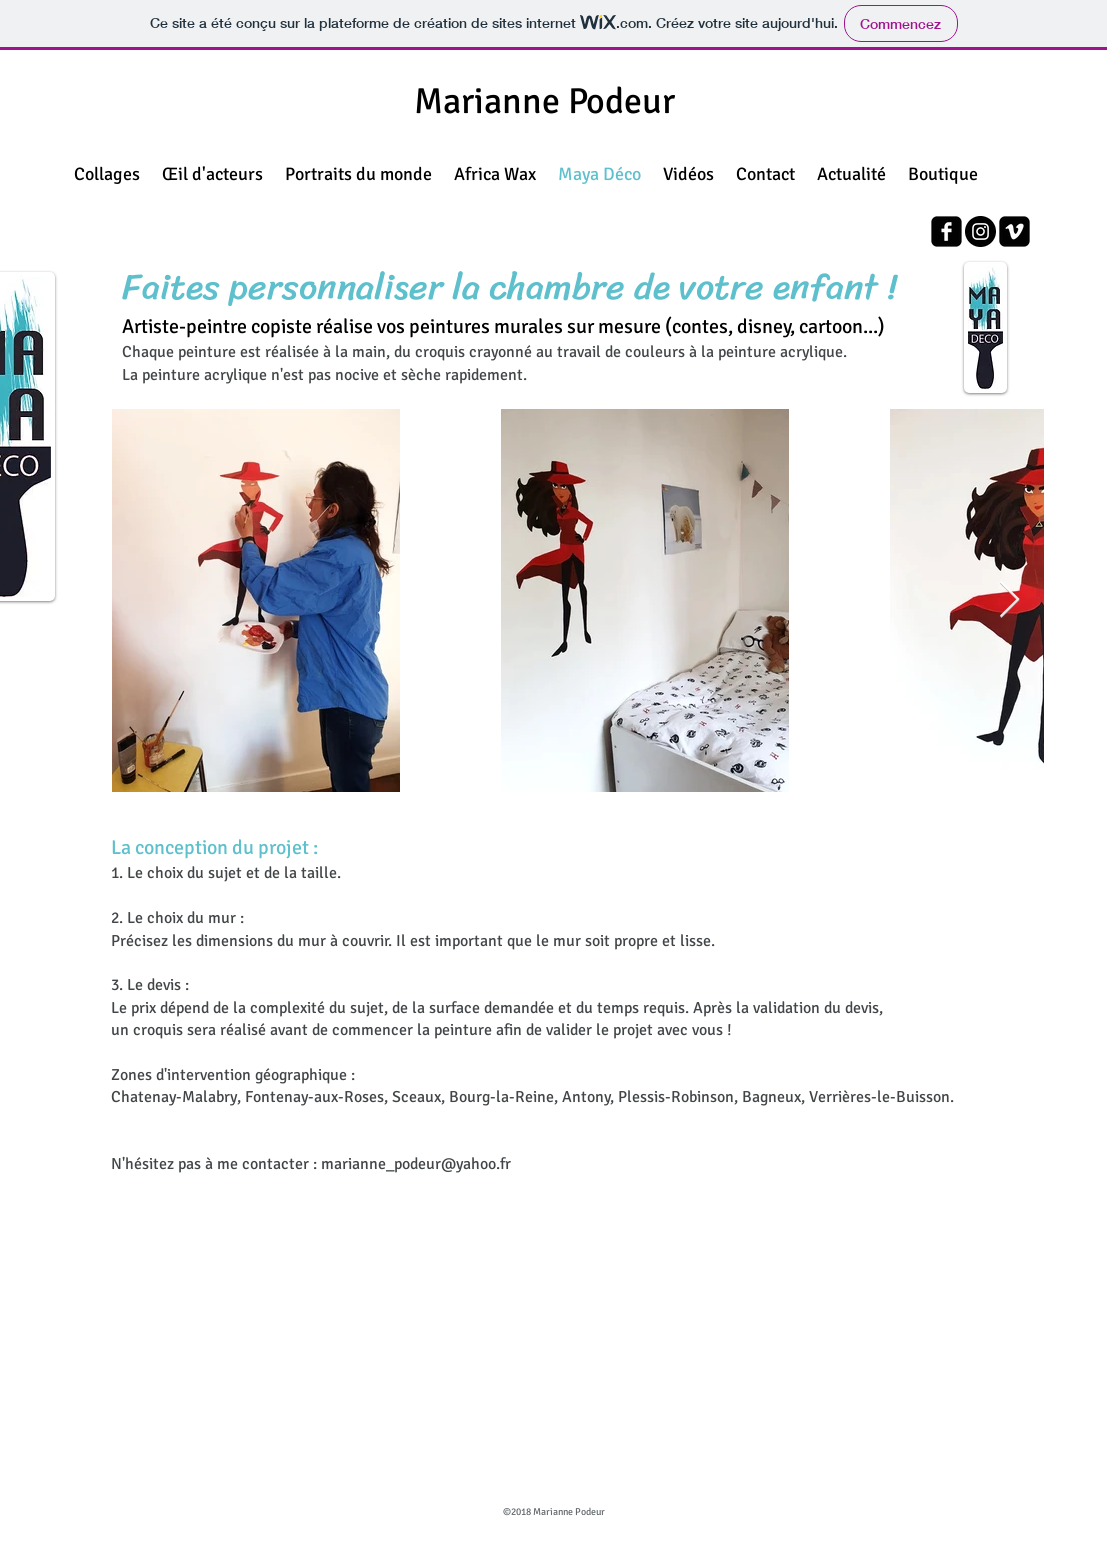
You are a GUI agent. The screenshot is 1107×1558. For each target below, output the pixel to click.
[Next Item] (1009, 600)
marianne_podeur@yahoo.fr (416, 1164)
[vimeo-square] (1014, 231)
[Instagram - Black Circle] (980, 231)
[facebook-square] (946, 231)
